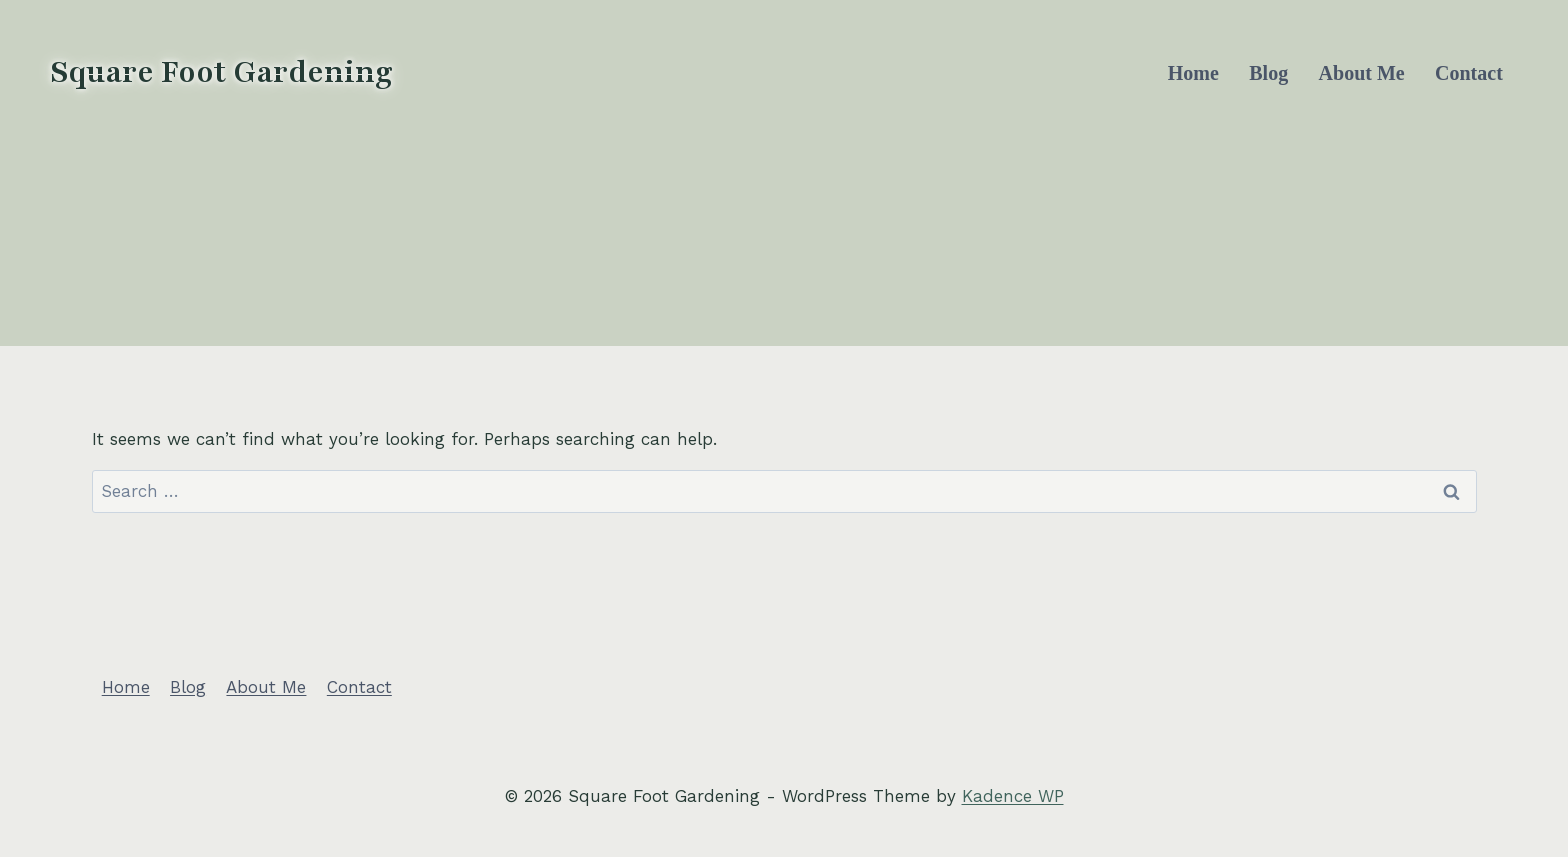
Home (1193, 73)
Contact (1469, 73)
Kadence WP (1013, 796)
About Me (1362, 73)
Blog (1268, 73)
